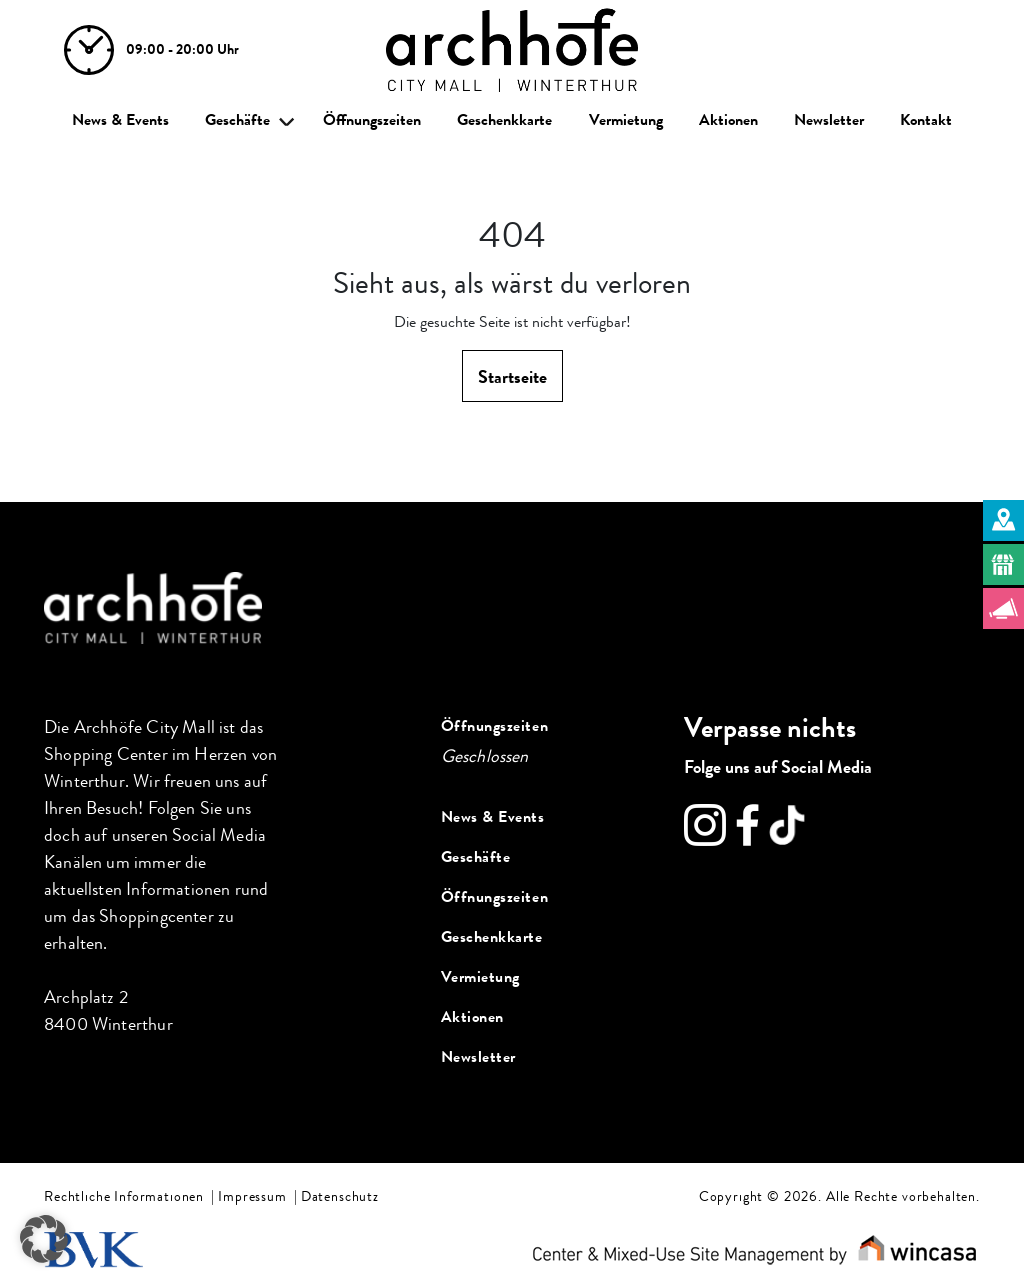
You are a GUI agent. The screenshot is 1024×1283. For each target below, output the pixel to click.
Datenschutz (340, 1197)
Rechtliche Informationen (124, 1197)
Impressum (252, 1197)
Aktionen (728, 120)
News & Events (120, 120)
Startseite (512, 377)
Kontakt (926, 120)
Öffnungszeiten (372, 120)
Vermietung (626, 120)
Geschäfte (237, 120)
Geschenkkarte (504, 120)
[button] (44, 1239)
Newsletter (829, 120)
